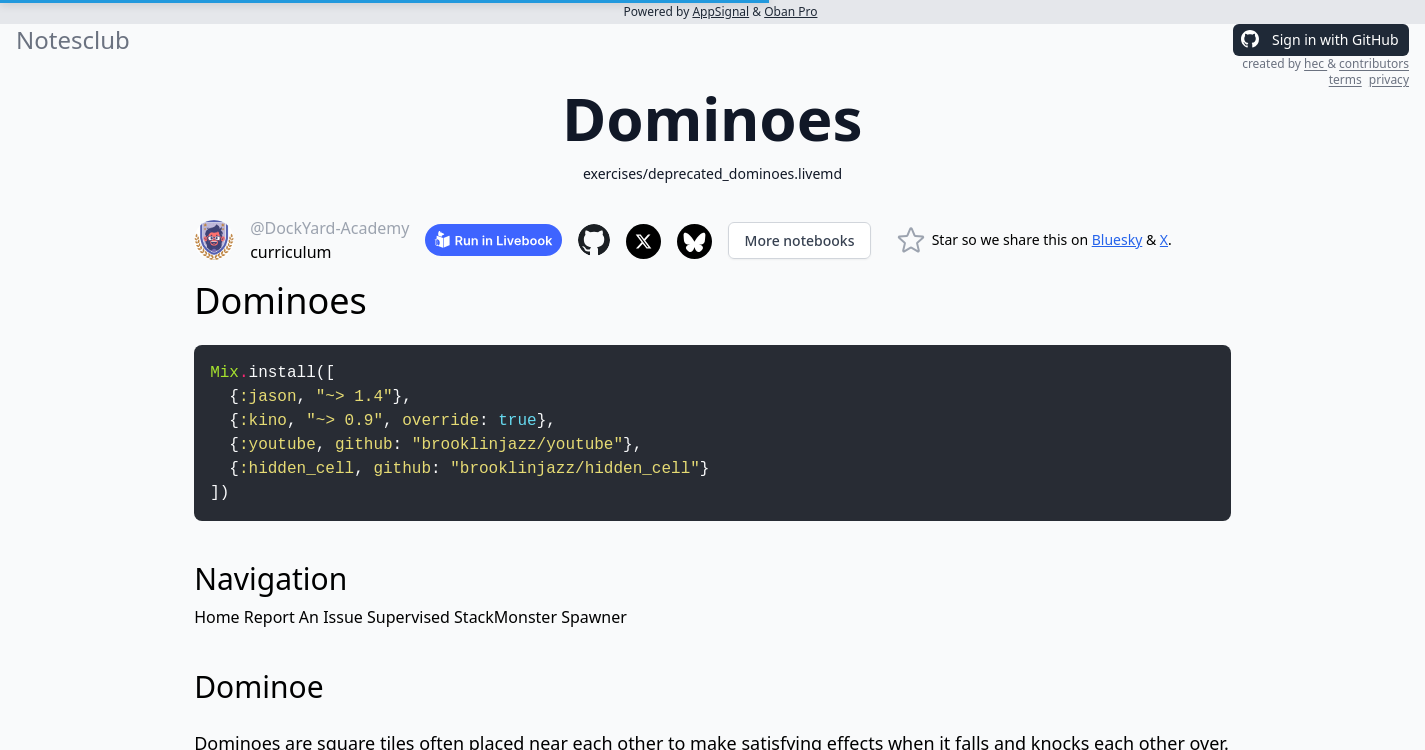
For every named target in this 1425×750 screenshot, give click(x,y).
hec (1315, 63)
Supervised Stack (430, 617)
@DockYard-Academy (329, 228)
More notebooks (800, 240)
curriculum (290, 252)
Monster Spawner (560, 617)
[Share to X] (643, 241)
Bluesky (1117, 239)
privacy (1389, 79)
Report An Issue (303, 617)
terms (1345, 79)
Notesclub (73, 40)
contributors (1374, 63)
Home (217, 617)
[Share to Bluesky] (694, 241)
